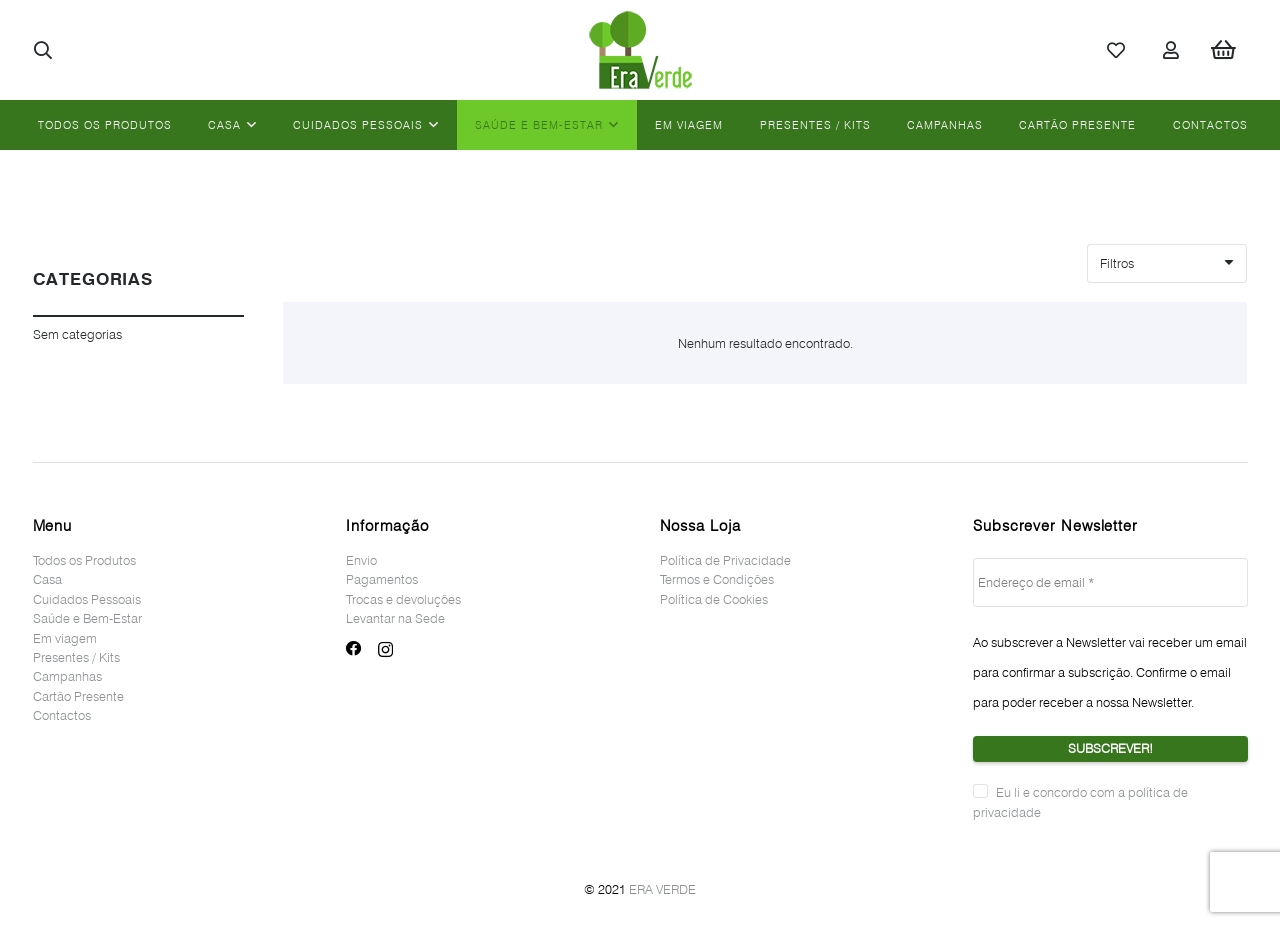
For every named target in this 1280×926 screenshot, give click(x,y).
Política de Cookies (714, 599)
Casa (47, 579)
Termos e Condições (717, 579)
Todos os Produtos (84, 560)
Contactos (62, 715)
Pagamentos (382, 579)
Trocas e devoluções (403, 599)
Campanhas (67, 676)
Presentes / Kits (76, 657)
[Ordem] (1167, 263)
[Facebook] (354, 649)
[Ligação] (640, 50)
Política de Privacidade (725, 560)
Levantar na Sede (395, 618)
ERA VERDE (662, 889)
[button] (44, 50)
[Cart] (1223, 50)
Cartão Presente (78, 696)
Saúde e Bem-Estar (87, 618)
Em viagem (65, 638)
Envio (361, 560)
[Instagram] (385, 649)
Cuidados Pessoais (87, 599)
